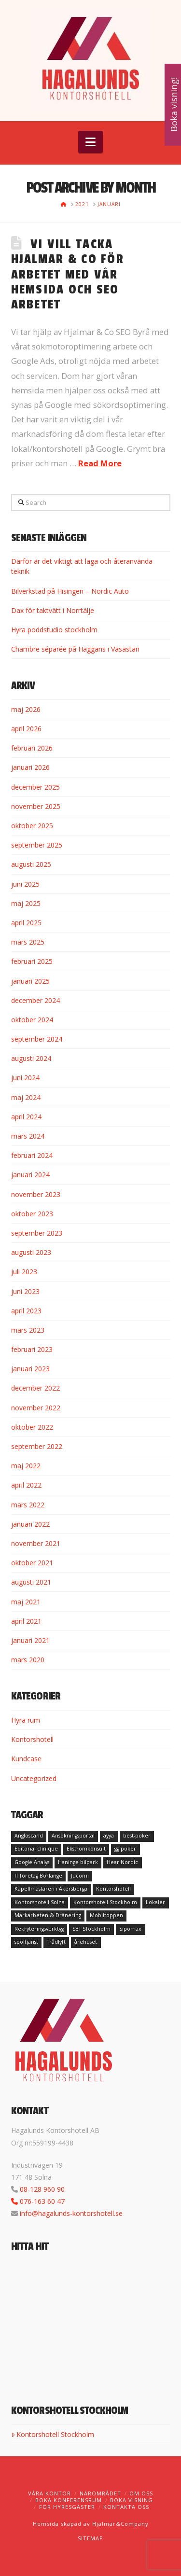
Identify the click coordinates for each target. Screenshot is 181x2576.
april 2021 (26, 1621)
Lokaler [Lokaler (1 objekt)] (155, 1902)
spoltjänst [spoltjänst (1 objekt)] (26, 1941)
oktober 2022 (32, 1427)
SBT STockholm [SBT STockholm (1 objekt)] (91, 1928)
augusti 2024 (31, 1058)
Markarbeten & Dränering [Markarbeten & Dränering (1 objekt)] (47, 1915)
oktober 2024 (32, 1019)
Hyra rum (25, 1720)
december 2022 (35, 1387)
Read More (100, 463)
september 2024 (36, 1039)
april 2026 (26, 728)
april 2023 (26, 1310)
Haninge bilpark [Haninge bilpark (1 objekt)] (78, 1862)
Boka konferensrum (68, 2500)
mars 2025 (27, 942)
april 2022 (26, 1485)
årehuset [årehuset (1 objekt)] (85, 1941)
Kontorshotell (32, 1739)
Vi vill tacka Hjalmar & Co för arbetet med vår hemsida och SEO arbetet (68, 275)
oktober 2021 (32, 1562)
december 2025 (35, 787)
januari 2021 (30, 1640)
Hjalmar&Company (119, 2523)
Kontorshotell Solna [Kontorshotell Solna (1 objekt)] (39, 1902)
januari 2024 (30, 1174)
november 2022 (35, 1407)
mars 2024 (27, 1136)
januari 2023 (30, 1368)
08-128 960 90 (42, 2189)
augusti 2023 (31, 1252)
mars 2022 (27, 1504)
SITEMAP (90, 2538)
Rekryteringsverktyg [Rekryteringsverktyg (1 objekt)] (39, 1928)
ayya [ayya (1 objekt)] (108, 1835)
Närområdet (100, 2493)
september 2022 (36, 1446)
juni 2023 (25, 1291)
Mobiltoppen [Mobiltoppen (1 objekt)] (106, 1915)
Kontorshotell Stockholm (52, 2434)
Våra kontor (49, 2493)
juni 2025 (25, 884)
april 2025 (26, 922)
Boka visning (131, 2500)
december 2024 (35, 1000)
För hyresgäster (67, 2506)
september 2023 (36, 1233)
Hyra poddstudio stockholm (54, 629)
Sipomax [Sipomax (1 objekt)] (130, 1928)
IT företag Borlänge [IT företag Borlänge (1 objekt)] (38, 1875)
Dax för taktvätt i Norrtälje (52, 610)
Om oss (141, 2493)
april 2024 (26, 1116)
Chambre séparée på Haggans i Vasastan (75, 649)
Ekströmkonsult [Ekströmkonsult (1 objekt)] (86, 1848)
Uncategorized (33, 1778)
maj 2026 (26, 709)
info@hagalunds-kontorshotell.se (71, 2213)
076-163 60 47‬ (42, 2201)
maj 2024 (26, 1097)
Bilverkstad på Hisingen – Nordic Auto (70, 591)
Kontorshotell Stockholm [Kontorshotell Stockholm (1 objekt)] (105, 1902)
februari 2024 (32, 1155)
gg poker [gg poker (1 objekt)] (125, 1848)
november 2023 (35, 1194)
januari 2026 (30, 767)
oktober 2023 (32, 1213)
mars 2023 (27, 1330)
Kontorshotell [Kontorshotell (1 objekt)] (113, 1888)
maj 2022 (26, 1465)
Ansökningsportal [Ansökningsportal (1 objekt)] (73, 1835)
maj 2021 (26, 1601)
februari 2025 (32, 961)
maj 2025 (26, 903)
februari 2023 (32, 1349)
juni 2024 (25, 1077)
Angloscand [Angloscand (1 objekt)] (28, 1835)
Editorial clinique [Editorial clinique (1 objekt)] (36, 1848)
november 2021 (35, 1543)
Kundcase (26, 1758)
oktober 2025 (32, 825)
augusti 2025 (31, 864)
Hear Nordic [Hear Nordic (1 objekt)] (122, 1862)
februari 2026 (32, 747)
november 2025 (35, 806)
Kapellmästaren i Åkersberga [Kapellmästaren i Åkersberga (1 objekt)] (50, 1888)
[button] (90, 142)
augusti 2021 (31, 1582)
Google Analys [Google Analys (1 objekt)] (31, 1862)
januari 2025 (30, 981)
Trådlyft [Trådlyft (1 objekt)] (56, 1941)
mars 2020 (27, 1659)
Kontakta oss (126, 2506)
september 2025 (36, 844)
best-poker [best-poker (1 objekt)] (137, 1835)
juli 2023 (24, 1271)
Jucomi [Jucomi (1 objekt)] (80, 1875)
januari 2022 (30, 1524)
